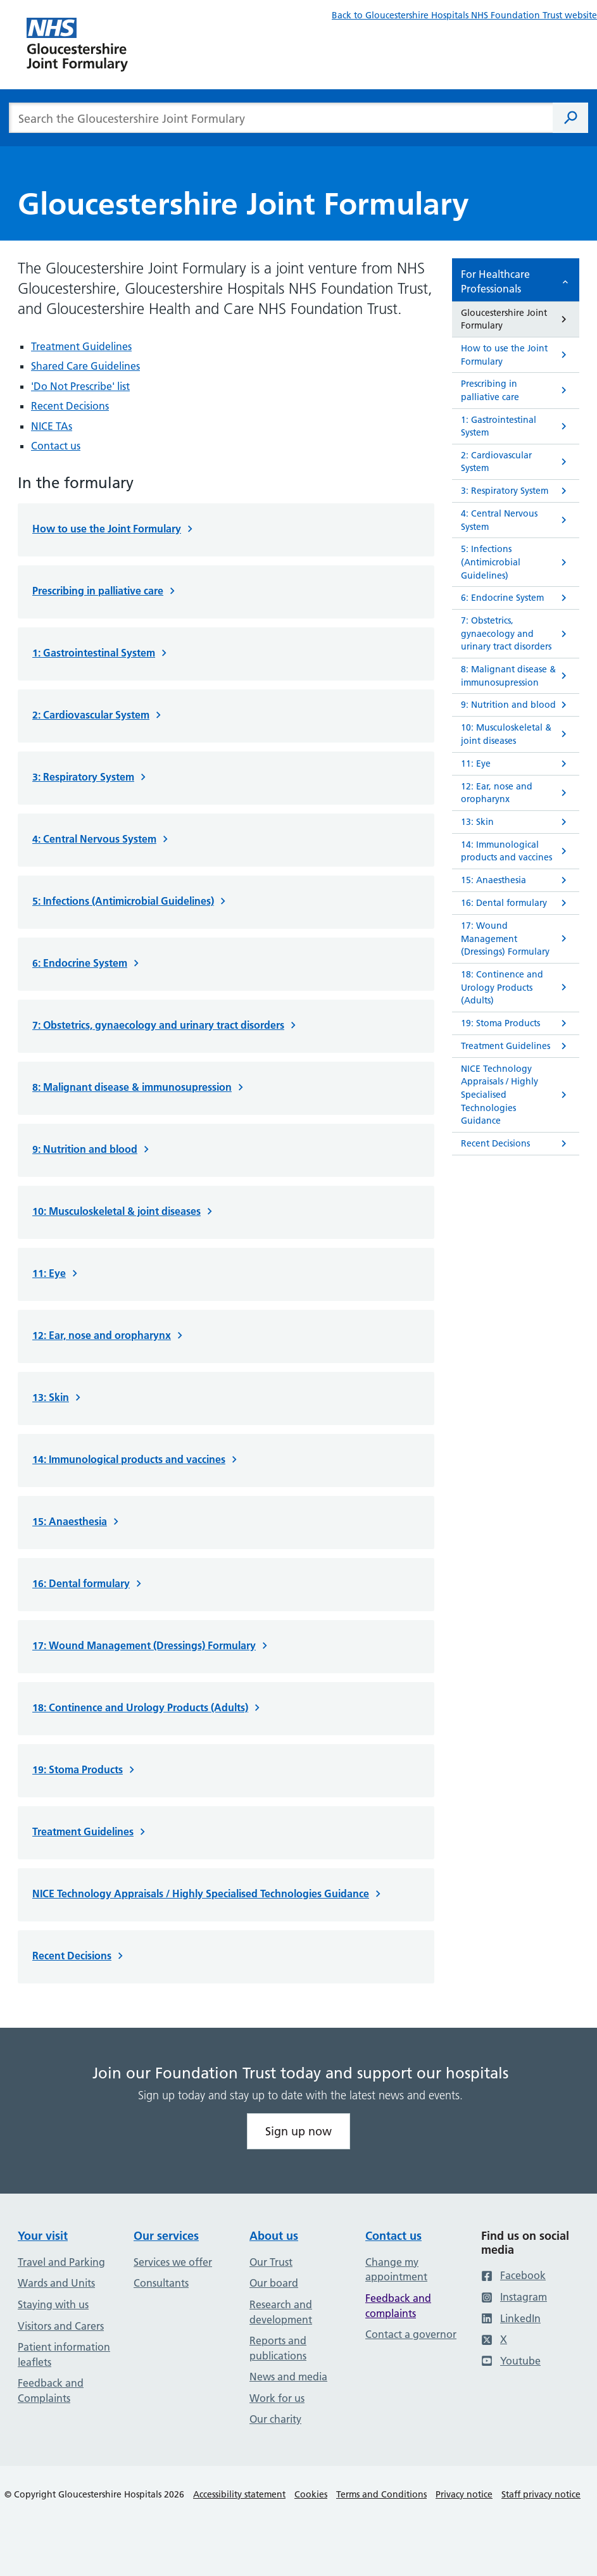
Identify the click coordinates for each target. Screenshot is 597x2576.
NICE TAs (51, 426)
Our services (166, 2235)
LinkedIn (511, 2318)
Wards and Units (56, 2283)
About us (273, 2235)
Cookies (310, 2494)
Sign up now (298, 2131)
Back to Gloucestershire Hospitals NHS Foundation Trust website (464, 15)
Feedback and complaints (398, 2306)
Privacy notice (464, 2494)
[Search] (570, 118)
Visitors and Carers (61, 2326)
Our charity (275, 2419)
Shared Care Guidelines (85, 366)
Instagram (514, 2296)
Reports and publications (277, 2348)
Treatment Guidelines (81, 346)
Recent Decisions (70, 405)
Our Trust (270, 2262)
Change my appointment (396, 2270)
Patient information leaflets (64, 2354)
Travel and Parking (61, 2262)
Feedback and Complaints (51, 2390)
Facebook (513, 2275)
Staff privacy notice (541, 2494)
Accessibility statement (239, 2494)
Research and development (280, 2312)
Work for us (277, 2398)
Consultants (161, 2283)
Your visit (43, 2235)
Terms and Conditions (381, 2494)
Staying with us (53, 2304)
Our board (273, 2283)
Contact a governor (410, 2334)
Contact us (55, 445)
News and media (288, 2376)
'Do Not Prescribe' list (80, 386)
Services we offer (173, 2262)
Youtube (511, 2360)
